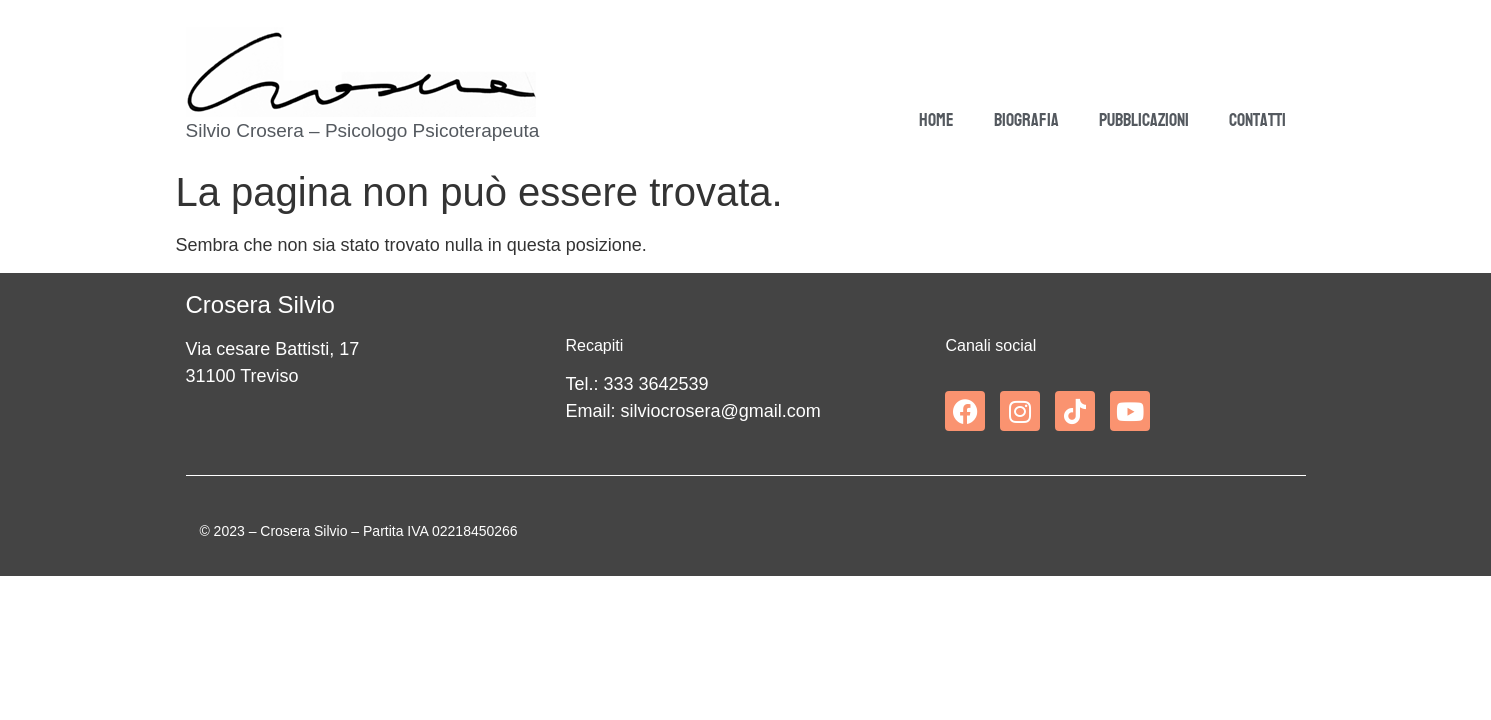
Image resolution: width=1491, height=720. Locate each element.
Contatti (1257, 120)
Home (936, 120)
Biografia (1026, 120)
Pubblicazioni (1144, 120)
